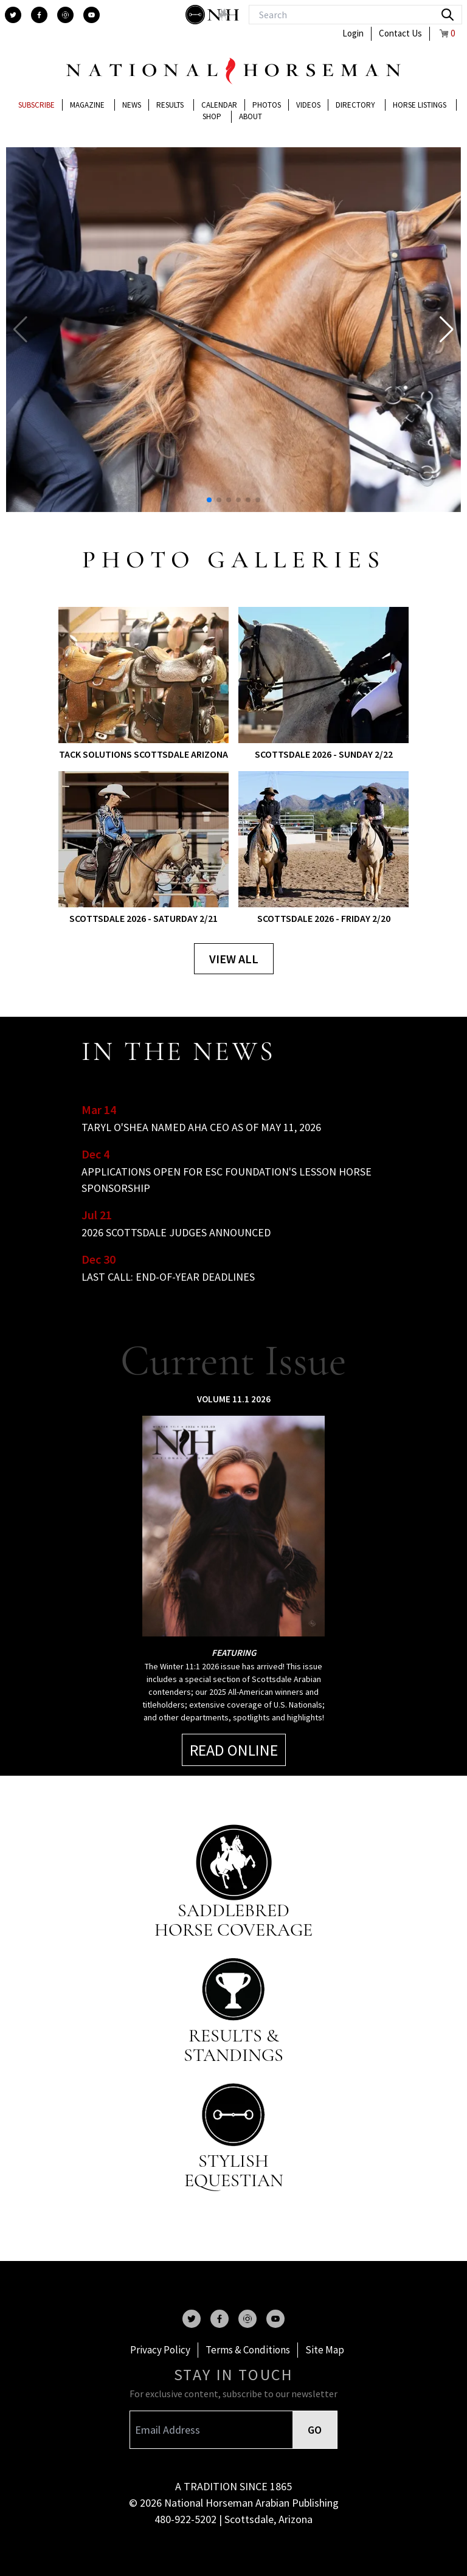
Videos (308, 105)
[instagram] (65, 15)
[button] (446, 329)
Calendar (219, 105)
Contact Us (400, 33)
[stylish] (196, 14)
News (131, 105)
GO (315, 2430)
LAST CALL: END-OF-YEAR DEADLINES (168, 1277)
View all (233, 958)
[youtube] (91, 15)
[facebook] (39, 15)
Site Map (324, 2349)
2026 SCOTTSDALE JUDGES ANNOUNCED (176, 1232)
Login (353, 33)
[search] (447, 14)
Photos (266, 105)
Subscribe (36, 105)
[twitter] (13, 15)
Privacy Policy (160, 2349)
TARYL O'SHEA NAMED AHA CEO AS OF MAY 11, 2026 (201, 1127)
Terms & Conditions (248, 2349)
